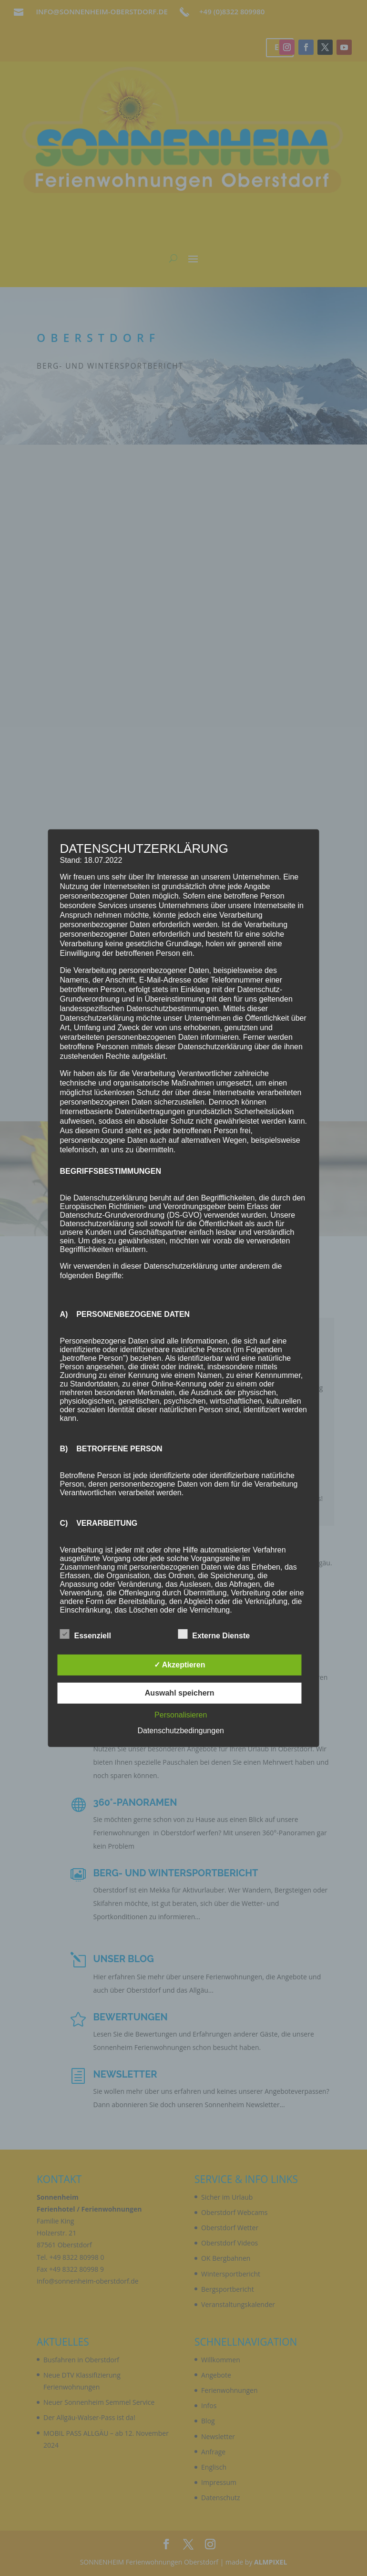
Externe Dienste (214, 1634)
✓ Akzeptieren (179, 1665)
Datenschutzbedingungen (180, 1731)
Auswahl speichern (179, 1693)
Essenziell (85, 1634)
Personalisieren (180, 1715)
